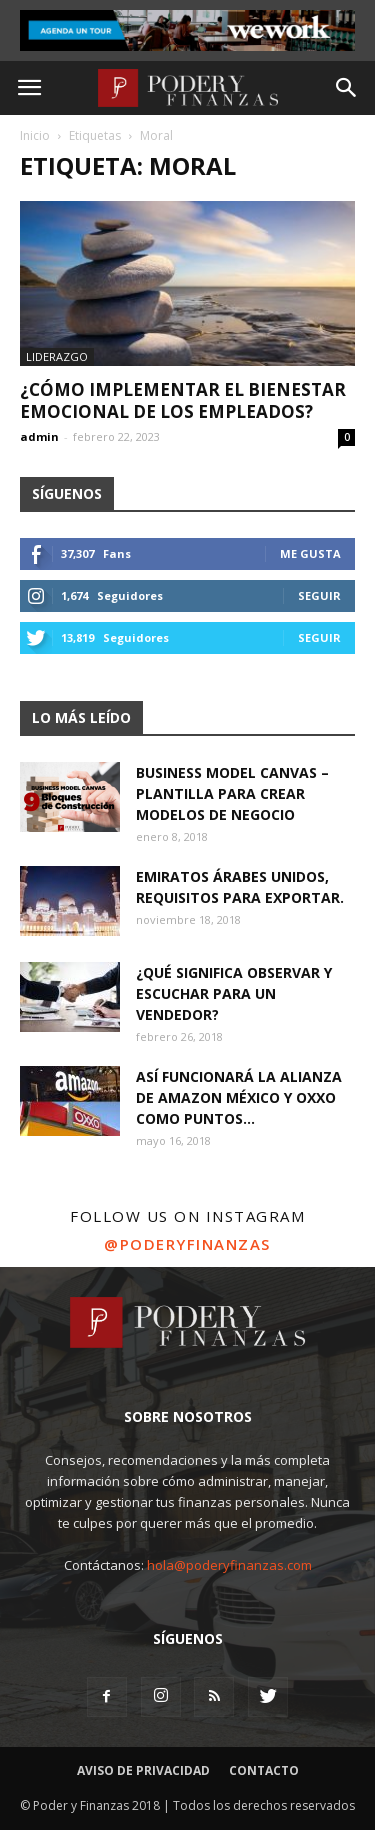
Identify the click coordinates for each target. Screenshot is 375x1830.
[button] (347, 88)
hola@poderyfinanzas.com (229, 1565)
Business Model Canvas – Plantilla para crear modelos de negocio (232, 793)
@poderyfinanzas (187, 1244)
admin (39, 436)
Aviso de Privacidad (143, 1770)
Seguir (319, 595)
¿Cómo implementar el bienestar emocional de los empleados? (183, 400)
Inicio (35, 135)
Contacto (264, 1770)
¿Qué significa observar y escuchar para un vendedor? (234, 993)
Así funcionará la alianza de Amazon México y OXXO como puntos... (239, 1097)
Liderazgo (57, 356)
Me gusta (310, 553)
